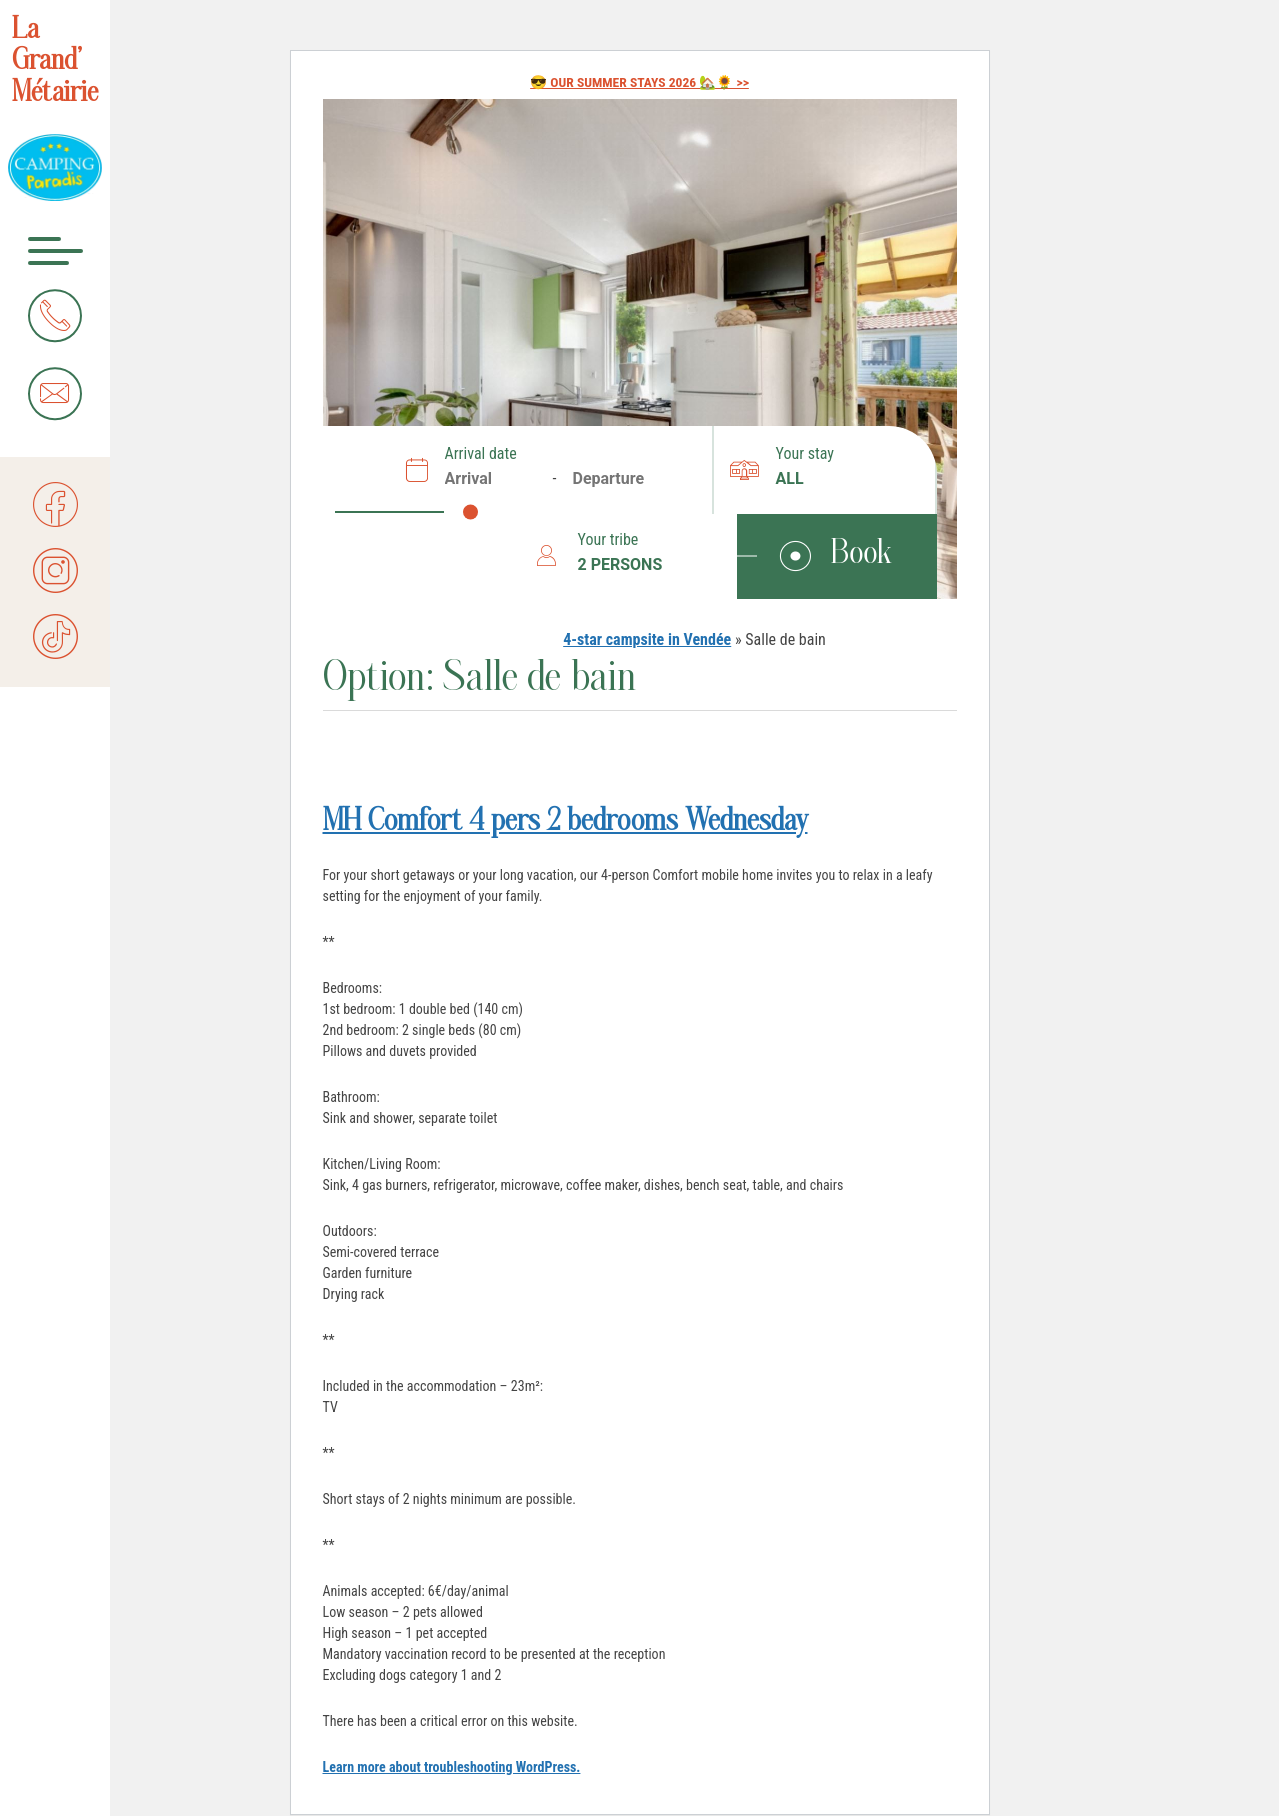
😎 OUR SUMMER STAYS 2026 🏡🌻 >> (639, 82)
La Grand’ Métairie (55, 62)
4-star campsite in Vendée (647, 639)
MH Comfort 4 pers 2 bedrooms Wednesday (565, 823)
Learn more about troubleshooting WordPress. (452, 1767)
